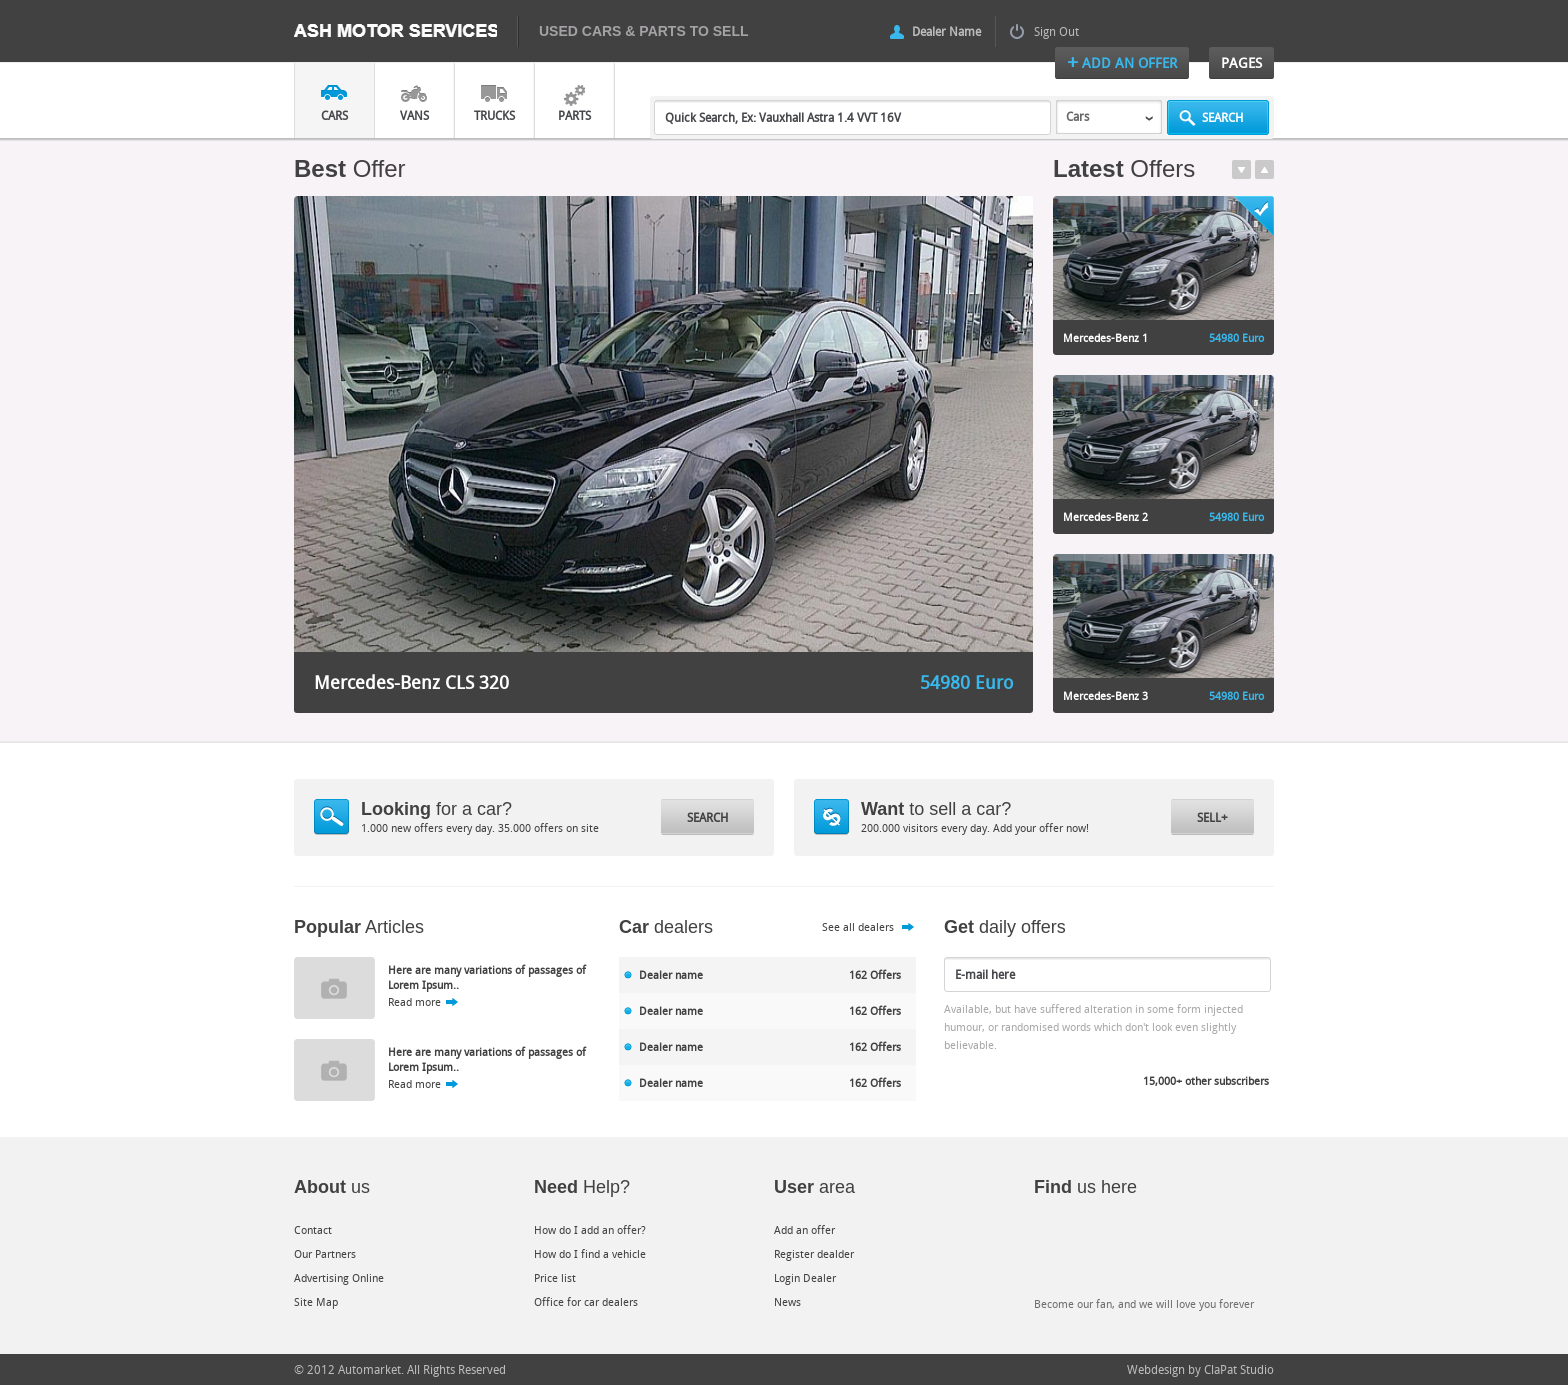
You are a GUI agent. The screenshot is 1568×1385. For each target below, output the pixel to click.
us (332, 1187)
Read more (414, 1001)
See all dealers (858, 926)
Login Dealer (805, 1277)
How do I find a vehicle (590, 1253)
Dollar (831, 817)
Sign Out (1056, 31)
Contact (313, 1229)
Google (1234, 1253)
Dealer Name (946, 31)
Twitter (1149, 1253)
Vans (414, 115)
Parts (574, 115)
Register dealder (814, 1253)
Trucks (494, 115)
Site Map (316, 1301)
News (787, 1301)
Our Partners (325, 1253)
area (814, 1187)
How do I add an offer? (590, 1229)
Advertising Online (339, 1277)
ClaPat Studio (1239, 1369)
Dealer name (671, 974)
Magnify (331, 817)
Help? (582, 1187)
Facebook (1064, 1253)
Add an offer (804, 1229)
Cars (334, 115)
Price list (555, 1277)
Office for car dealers (586, 1301)
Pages (1241, 62)
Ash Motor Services (406, 31)
